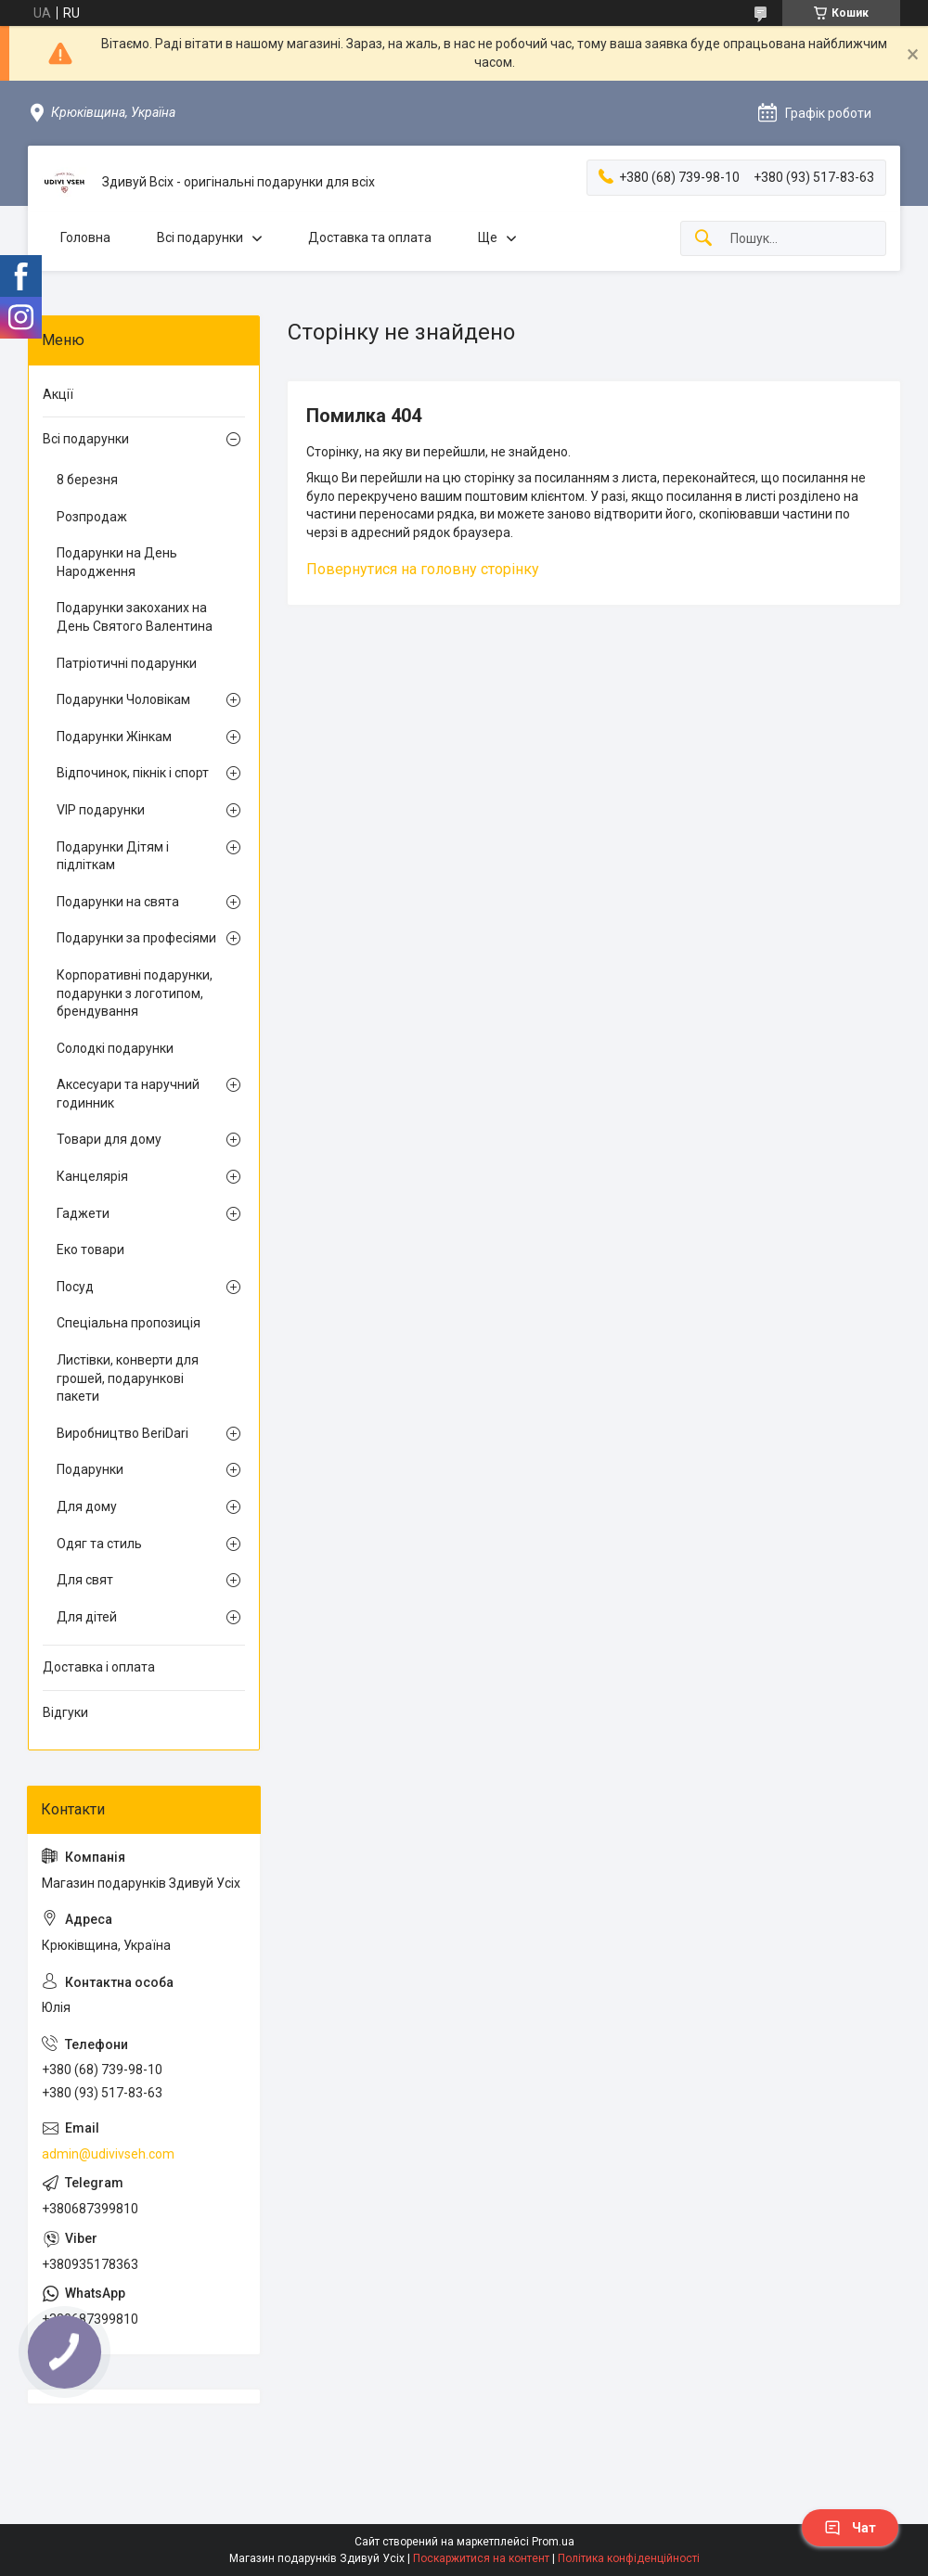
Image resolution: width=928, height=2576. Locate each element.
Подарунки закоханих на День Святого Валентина (135, 617)
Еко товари (90, 1249)
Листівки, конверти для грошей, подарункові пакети (128, 1377)
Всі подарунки (200, 237)
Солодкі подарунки (115, 1048)
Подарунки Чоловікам (123, 699)
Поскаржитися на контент (481, 2558)
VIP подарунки (101, 809)
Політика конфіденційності (629, 2558)
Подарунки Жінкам (114, 736)
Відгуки (65, 1712)
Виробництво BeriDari (122, 1433)
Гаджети (83, 1213)
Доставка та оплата (370, 237)
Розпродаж (92, 516)
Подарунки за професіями (136, 937)
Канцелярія (92, 1176)
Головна (85, 237)
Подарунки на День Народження (117, 562)
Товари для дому (109, 1139)
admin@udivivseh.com (108, 2154)
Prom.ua (553, 2541)
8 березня (87, 479)
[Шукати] (703, 238)
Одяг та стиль (99, 1543)
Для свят (85, 1579)
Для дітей (87, 1616)
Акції (58, 394)
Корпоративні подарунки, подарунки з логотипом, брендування (135, 993)
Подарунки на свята (118, 901)
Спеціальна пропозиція (128, 1322)
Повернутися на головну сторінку (422, 569)
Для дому (87, 1506)
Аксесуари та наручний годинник (128, 1093)
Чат (850, 2527)
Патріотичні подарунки (127, 663)
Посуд (75, 1286)
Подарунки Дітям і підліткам (113, 856)
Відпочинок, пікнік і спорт (133, 772)
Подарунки (90, 1469)
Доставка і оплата (99, 1667)
